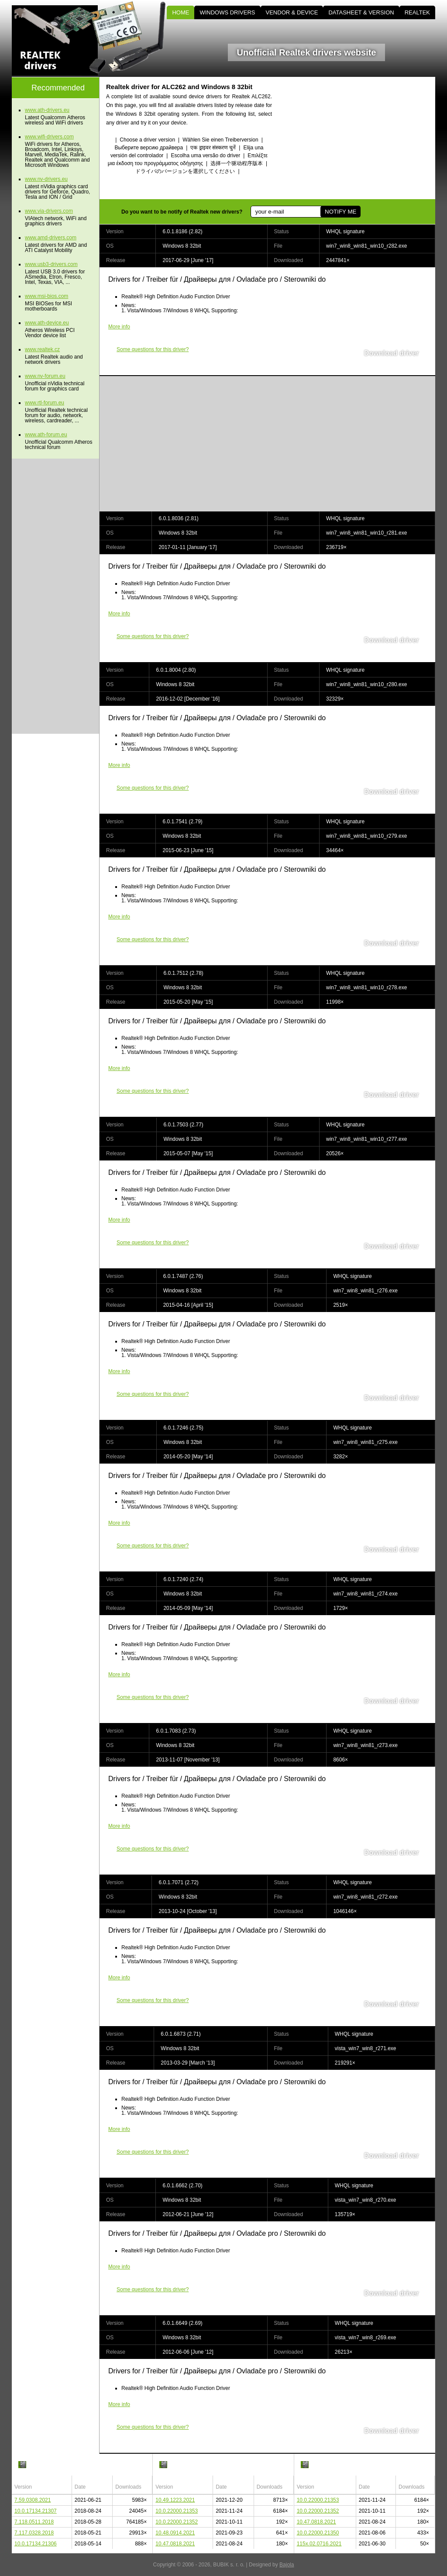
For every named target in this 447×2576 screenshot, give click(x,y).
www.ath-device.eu (47, 322)
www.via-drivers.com (49, 211)
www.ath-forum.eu (46, 434)
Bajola (286, 2565)
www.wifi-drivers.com (49, 136)
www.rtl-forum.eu (44, 402)
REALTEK (417, 12)
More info (119, 326)
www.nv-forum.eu (45, 376)
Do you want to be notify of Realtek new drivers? (181, 212)
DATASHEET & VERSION (361, 12)
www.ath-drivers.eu (47, 110)
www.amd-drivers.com (50, 237)
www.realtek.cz (42, 349)
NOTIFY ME (340, 211)
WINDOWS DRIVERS (227, 12)
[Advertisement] (361, 138)
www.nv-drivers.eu (46, 179)
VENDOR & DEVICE (292, 12)
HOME (180, 12)
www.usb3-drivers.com (51, 264)
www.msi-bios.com (46, 296)
